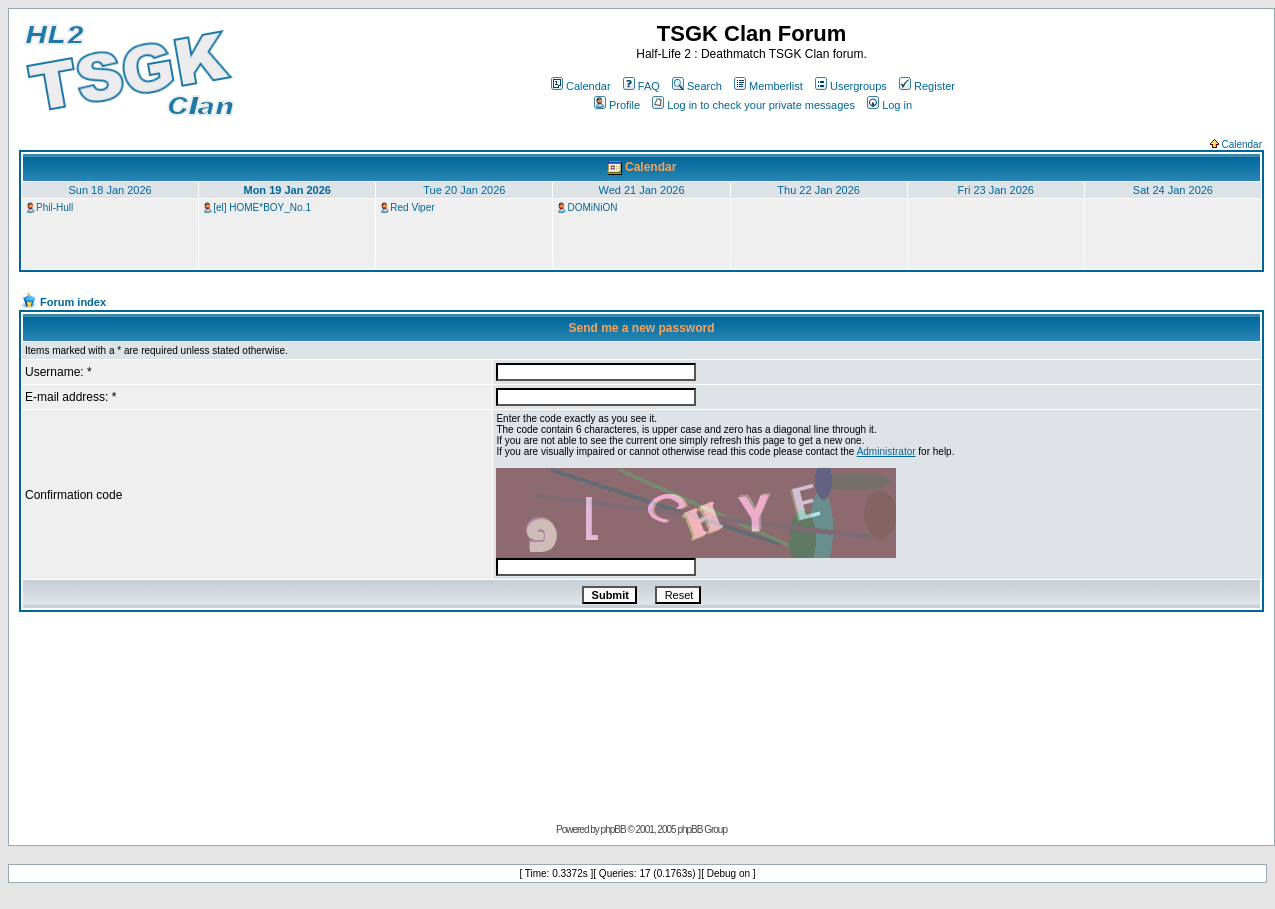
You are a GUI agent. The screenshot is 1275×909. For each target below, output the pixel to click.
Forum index (73, 302)
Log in (889, 105)
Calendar (581, 86)
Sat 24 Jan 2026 (1173, 190)
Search (697, 86)
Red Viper (412, 207)
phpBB (613, 829)
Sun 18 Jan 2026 (109, 190)
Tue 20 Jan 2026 (464, 190)
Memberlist (768, 86)
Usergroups (851, 86)
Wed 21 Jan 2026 (641, 190)
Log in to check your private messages (753, 105)
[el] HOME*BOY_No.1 (262, 207)
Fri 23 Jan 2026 (996, 190)
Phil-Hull (54, 207)
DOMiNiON (592, 207)
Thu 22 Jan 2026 (818, 190)
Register (927, 86)
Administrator (886, 451)
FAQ (641, 86)
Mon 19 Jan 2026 (286, 190)
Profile (617, 105)
